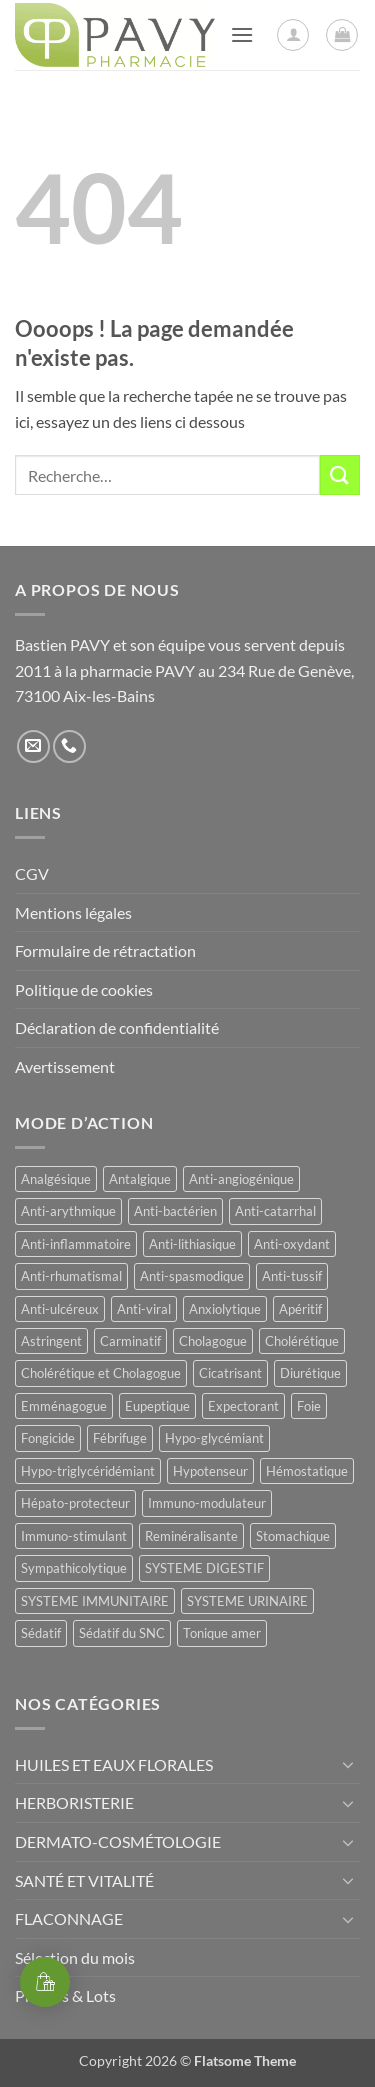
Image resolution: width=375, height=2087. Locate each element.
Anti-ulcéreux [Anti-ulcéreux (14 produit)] (60, 1309)
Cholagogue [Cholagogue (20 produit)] (213, 1341)
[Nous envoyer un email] (33, 746)
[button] (242, 34)
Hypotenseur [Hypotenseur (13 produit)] (210, 1471)
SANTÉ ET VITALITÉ (84, 1880)
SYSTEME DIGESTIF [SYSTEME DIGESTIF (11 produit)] (204, 1568)
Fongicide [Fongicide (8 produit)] (48, 1438)
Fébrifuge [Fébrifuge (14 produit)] (120, 1438)
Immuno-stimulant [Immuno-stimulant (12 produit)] (74, 1536)
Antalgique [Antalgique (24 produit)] (140, 1179)
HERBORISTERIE (74, 1802)
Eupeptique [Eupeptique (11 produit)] (157, 1406)
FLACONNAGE (69, 1918)
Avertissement (65, 1066)
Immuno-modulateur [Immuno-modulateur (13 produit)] (207, 1503)
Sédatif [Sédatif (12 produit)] (41, 1633)
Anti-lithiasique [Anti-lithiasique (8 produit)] (192, 1244)
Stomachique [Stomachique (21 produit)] (293, 1536)
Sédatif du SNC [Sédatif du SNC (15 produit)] (122, 1633)
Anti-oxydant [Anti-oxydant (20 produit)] (292, 1244)
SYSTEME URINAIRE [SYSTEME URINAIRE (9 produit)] (247, 1601)
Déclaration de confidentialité (117, 1027)
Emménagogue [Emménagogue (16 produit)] (64, 1406)
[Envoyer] (340, 474)
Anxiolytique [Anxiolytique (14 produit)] (225, 1309)
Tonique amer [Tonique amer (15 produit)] (222, 1633)
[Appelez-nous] (69, 746)
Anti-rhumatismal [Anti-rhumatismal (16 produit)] (71, 1276)
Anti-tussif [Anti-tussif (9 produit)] (292, 1276)
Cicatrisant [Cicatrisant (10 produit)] (230, 1373)
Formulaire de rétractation (105, 950)
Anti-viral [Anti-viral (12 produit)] (144, 1309)
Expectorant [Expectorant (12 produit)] (243, 1406)
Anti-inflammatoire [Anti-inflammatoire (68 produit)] (76, 1244)
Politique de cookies (84, 989)
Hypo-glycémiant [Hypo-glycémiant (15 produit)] (214, 1438)
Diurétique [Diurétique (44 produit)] (310, 1373)
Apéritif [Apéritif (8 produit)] (300, 1309)
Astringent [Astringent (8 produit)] (51, 1341)
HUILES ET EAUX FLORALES (114, 1764)
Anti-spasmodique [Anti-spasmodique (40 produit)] (192, 1276)
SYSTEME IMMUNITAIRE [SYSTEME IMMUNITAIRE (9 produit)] (95, 1601)
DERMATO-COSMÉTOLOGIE (118, 1841)
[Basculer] (348, 1764)
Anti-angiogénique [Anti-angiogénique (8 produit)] (241, 1179)
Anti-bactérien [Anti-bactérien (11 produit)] (175, 1211)
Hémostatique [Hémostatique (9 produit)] (307, 1471)
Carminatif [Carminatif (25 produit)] (130, 1341)
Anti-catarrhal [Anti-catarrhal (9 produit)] (275, 1211)
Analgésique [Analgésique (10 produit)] (56, 1179)
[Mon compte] (293, 35)
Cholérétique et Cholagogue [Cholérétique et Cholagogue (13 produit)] (101, 1373)
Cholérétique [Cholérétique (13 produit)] (302, 1341)
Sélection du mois (75, 1957)
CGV (32, 873)
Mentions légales (73, 912)
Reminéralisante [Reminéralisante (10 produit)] (191, 1536)
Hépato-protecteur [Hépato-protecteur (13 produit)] (75, 1503)
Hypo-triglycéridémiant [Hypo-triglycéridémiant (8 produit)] (88, 1471)
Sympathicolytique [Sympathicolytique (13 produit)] (74, 1568)
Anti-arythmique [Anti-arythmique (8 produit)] (68, 1211)
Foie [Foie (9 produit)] (309, 1406)
